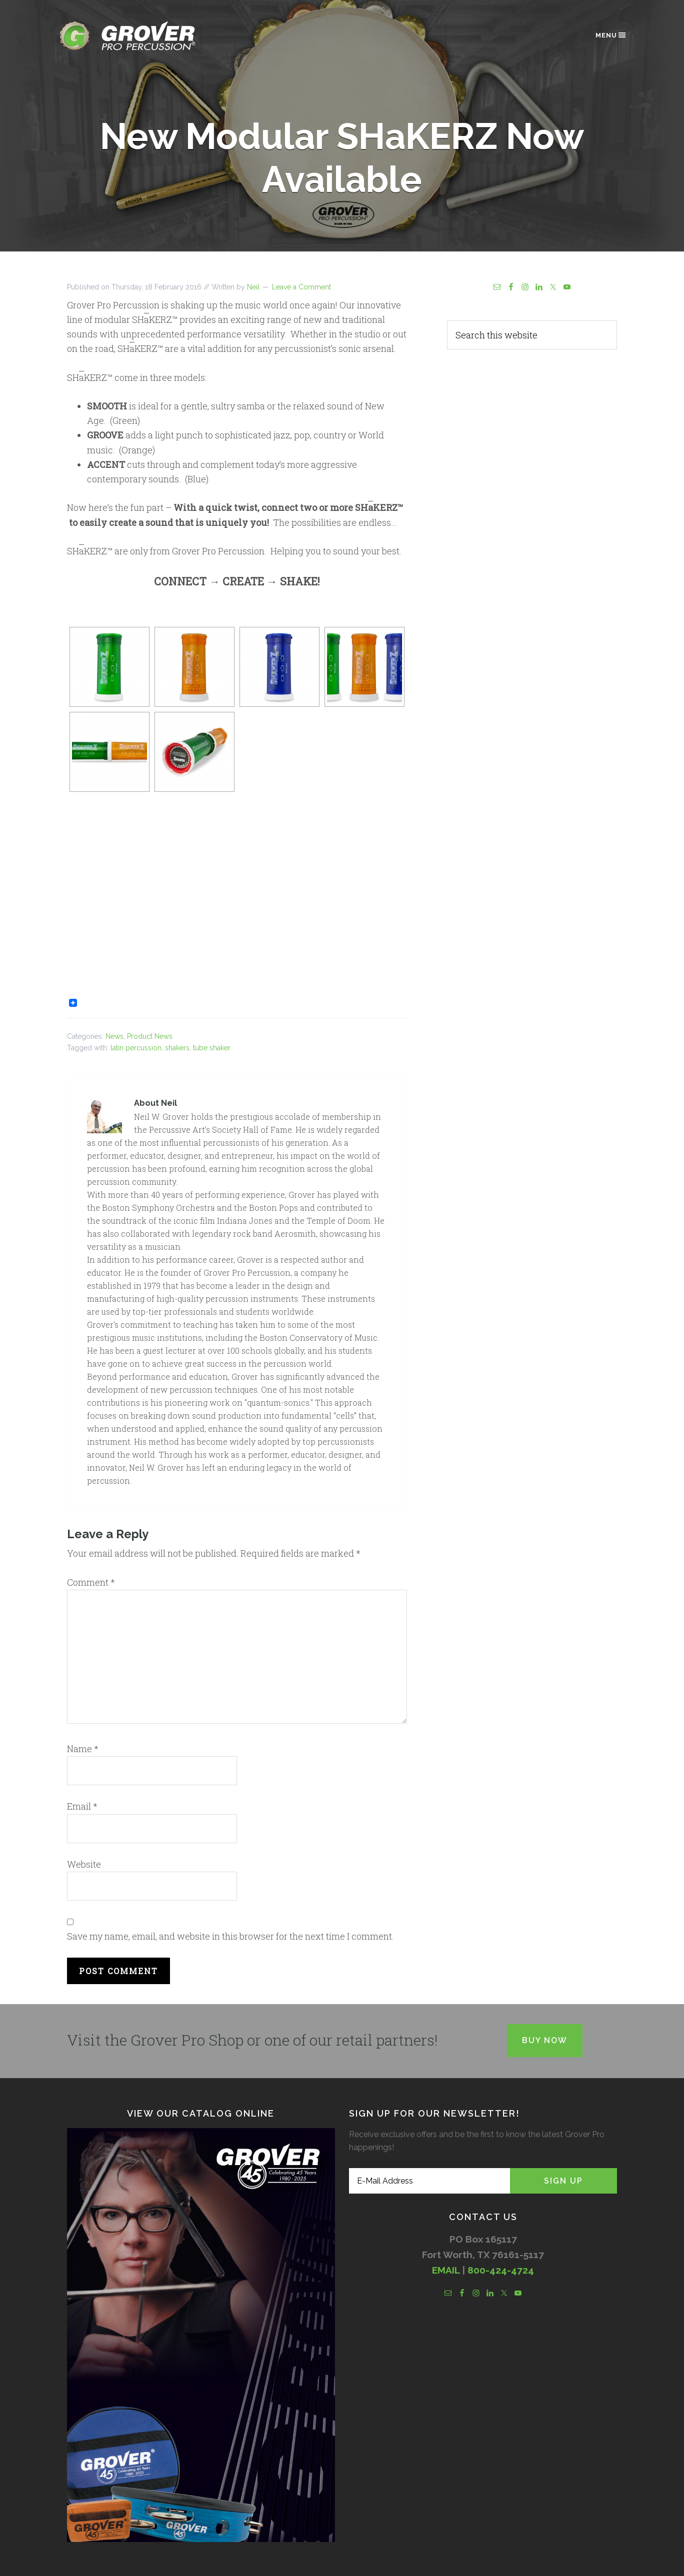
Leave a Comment (301, 287)
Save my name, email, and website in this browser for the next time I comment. (230, 1936)
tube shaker (211, 1048)
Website (84, 1864)
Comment (91, 1582)
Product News (149, 1036)
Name (82, 1749)
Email (82, 1806)
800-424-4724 (501, 2270)
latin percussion (136, 1048)
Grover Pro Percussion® (144, 35)
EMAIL (446, 2270)
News (115, 1036)
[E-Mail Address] (429, 2181)
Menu (611, 35)
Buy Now (545, 2040)
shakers (177, 1048)
